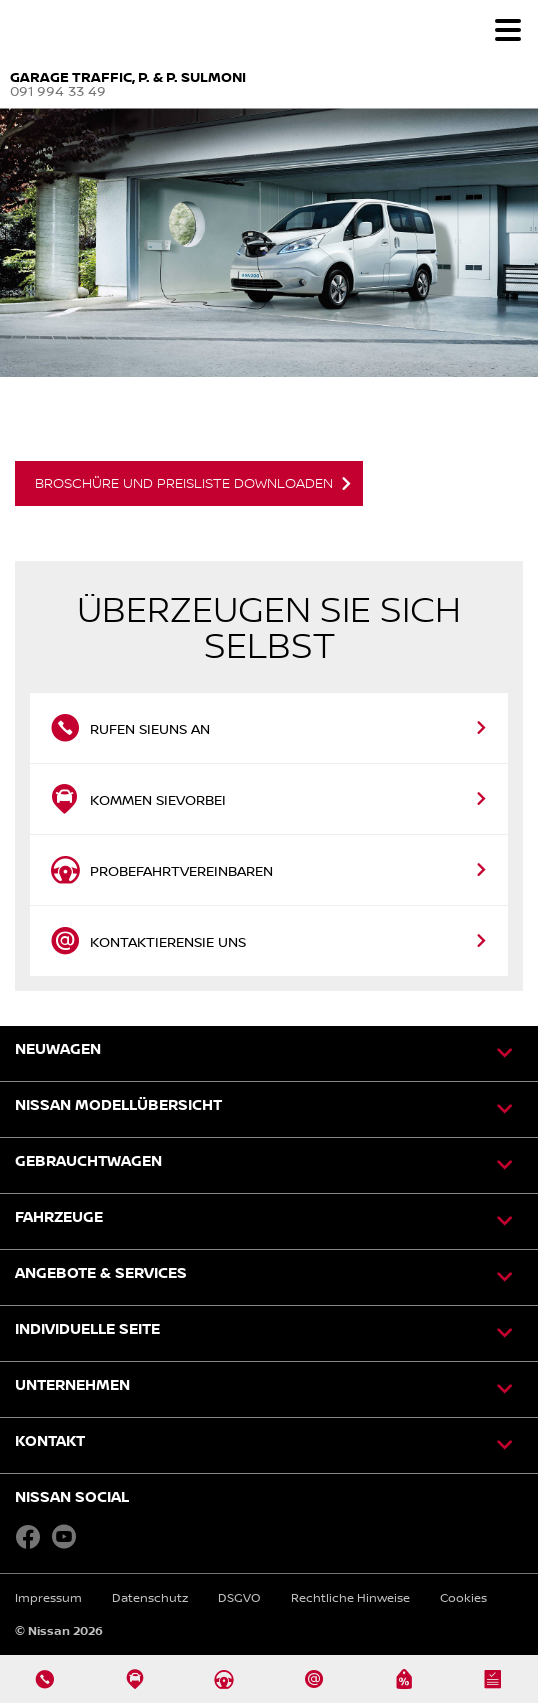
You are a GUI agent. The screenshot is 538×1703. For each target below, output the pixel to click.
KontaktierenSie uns (148, 941)
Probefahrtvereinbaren (161, 870)
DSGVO (239, 1597)
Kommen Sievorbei (138, 799)
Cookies (463, 1597)
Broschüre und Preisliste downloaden (184, 483)
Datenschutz (150, 1597)
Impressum (48, 1597)
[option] (269, 317)
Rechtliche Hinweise (350, 1597)
